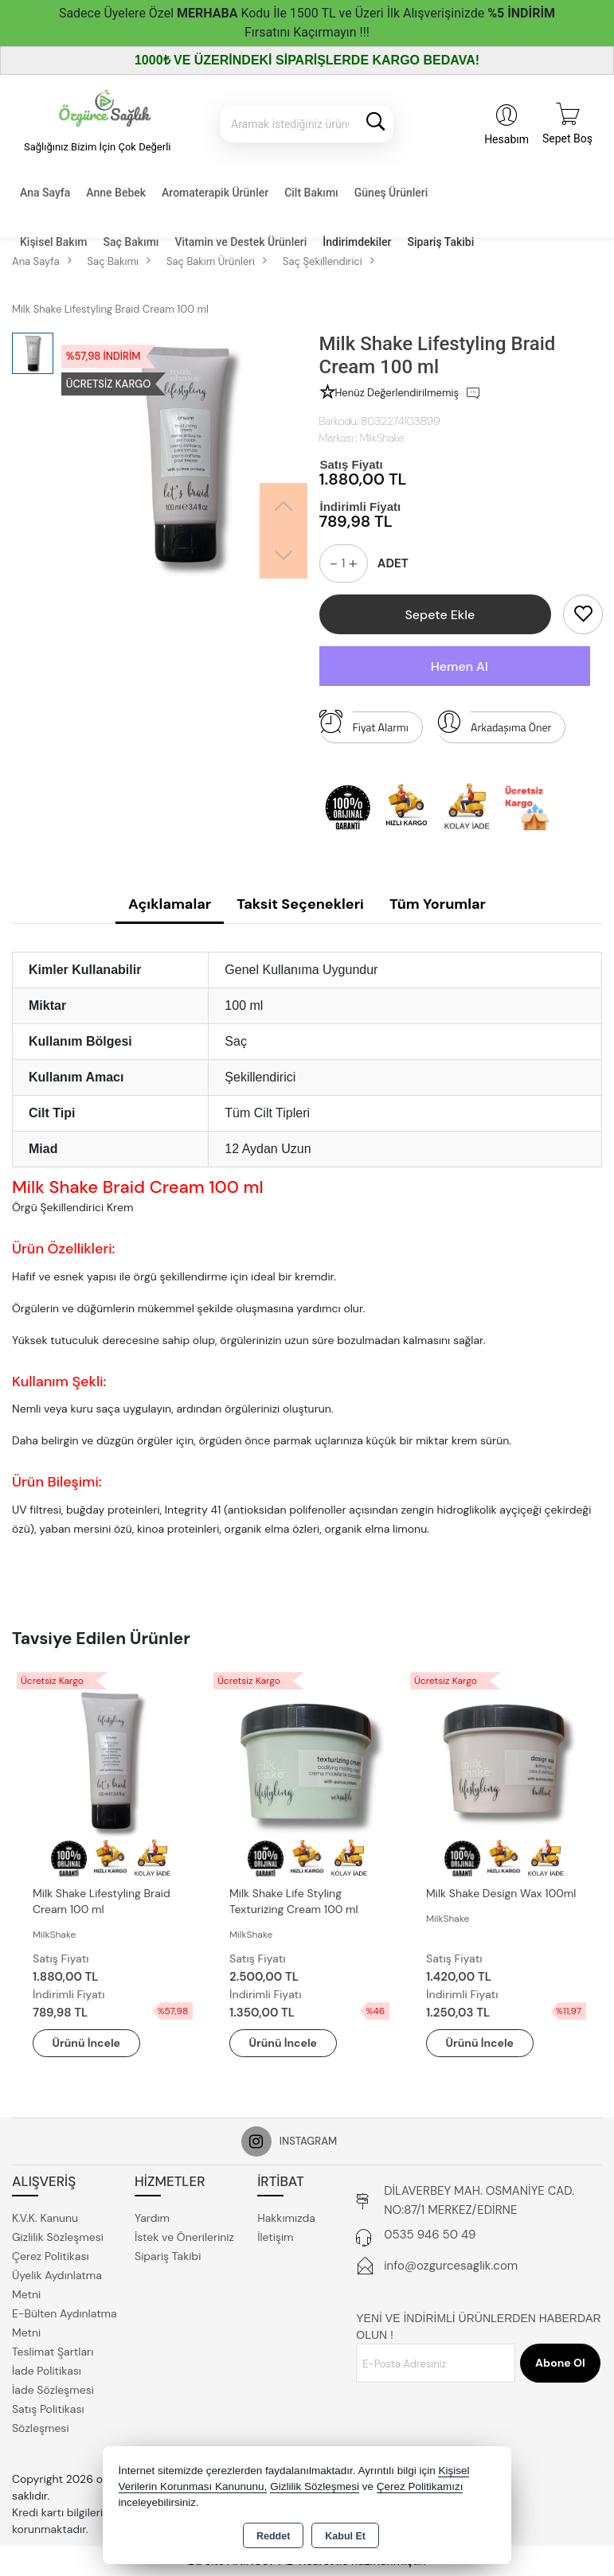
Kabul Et (345, 2536)
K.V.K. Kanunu (45, 2218)
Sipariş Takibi (440, 242)
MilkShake (382, 438)
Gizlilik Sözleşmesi (58, 2237)
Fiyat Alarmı (364, 723)
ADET (393, 563)
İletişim (275, 2237)
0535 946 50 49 (429, 2235)
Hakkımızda (286, 2218)
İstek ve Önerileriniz (184, 2237)
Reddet (273, 2536)
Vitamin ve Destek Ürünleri (241, 242)
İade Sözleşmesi (53, 2390)
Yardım (152, 2218)
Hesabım (506, 139)
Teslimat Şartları (52, 2351)
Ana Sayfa (45, 192)
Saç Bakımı (130, 242)
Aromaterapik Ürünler (215, 192)
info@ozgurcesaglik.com (451, 2266)
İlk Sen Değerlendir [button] (517, 393)
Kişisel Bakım (53, 242)
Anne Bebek (116, 192)
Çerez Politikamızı (420, 2486)
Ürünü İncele (87, 2043)
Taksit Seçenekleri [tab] (300, 904)
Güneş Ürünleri (391, 192)
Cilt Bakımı (311, 192)
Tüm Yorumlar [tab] (437, 904)
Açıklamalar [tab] (169, 904)
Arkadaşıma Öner (494, 723)
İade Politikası (46, 2371)
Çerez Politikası (50, 2256)
